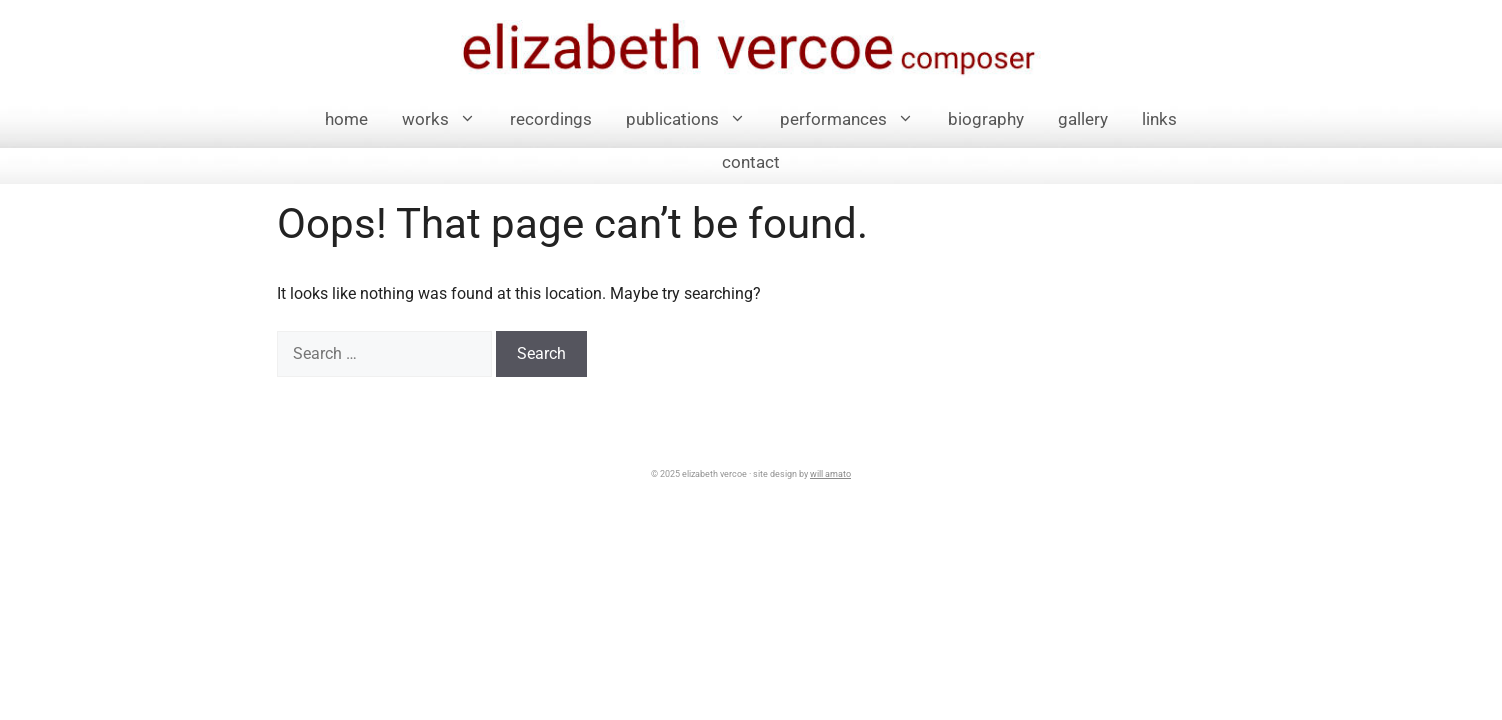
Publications (694, 119)
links (1159, 119)
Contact (751, 162)
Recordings (551, 119)
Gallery (1083, 119)
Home (346, 119)
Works (447, 119)
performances (855, 119)
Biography (986, 119)
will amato (830, 474)
